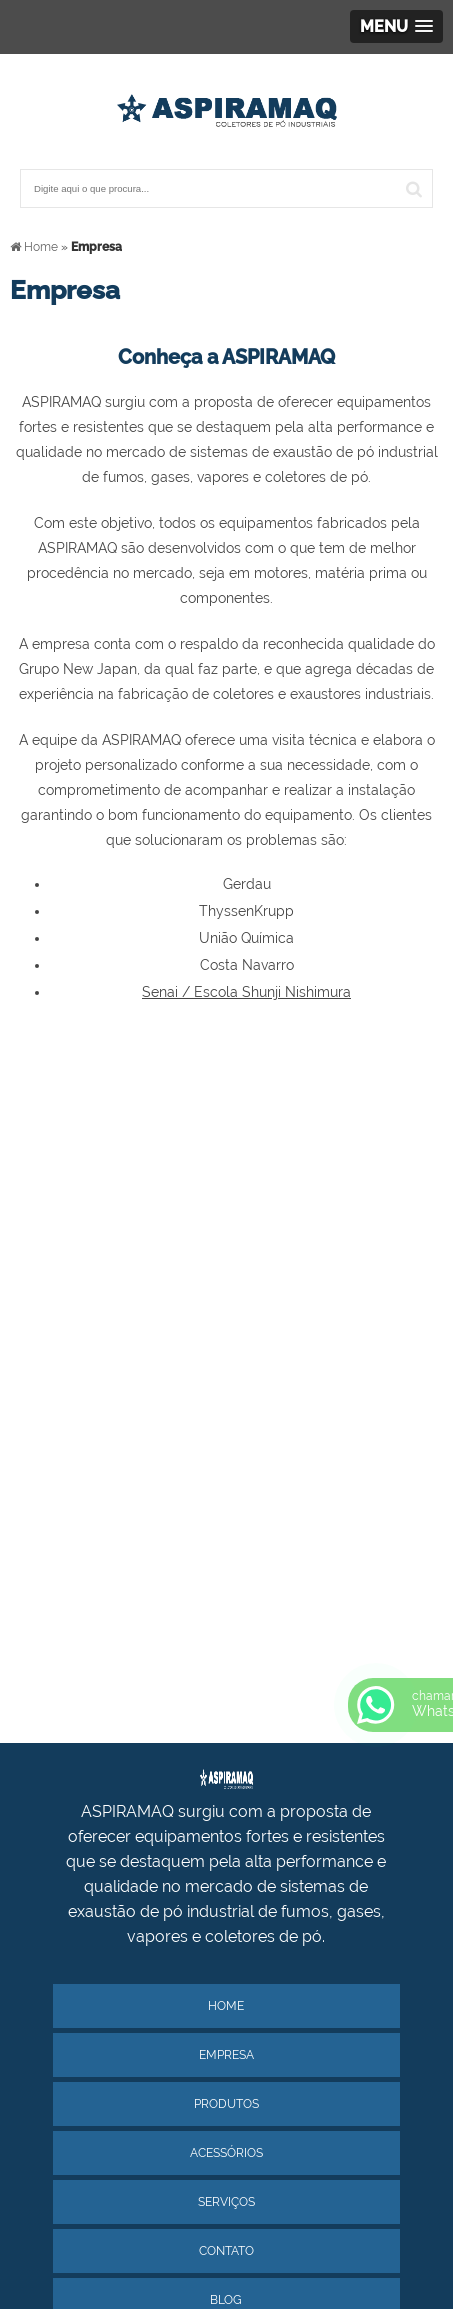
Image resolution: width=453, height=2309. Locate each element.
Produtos (226, 2104)
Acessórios (226, 2153)
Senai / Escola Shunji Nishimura (246, 992)
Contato (226, 2251)
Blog (226, 2300)
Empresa (226, 2055)
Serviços (226, 2202)
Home (226, 2006)
